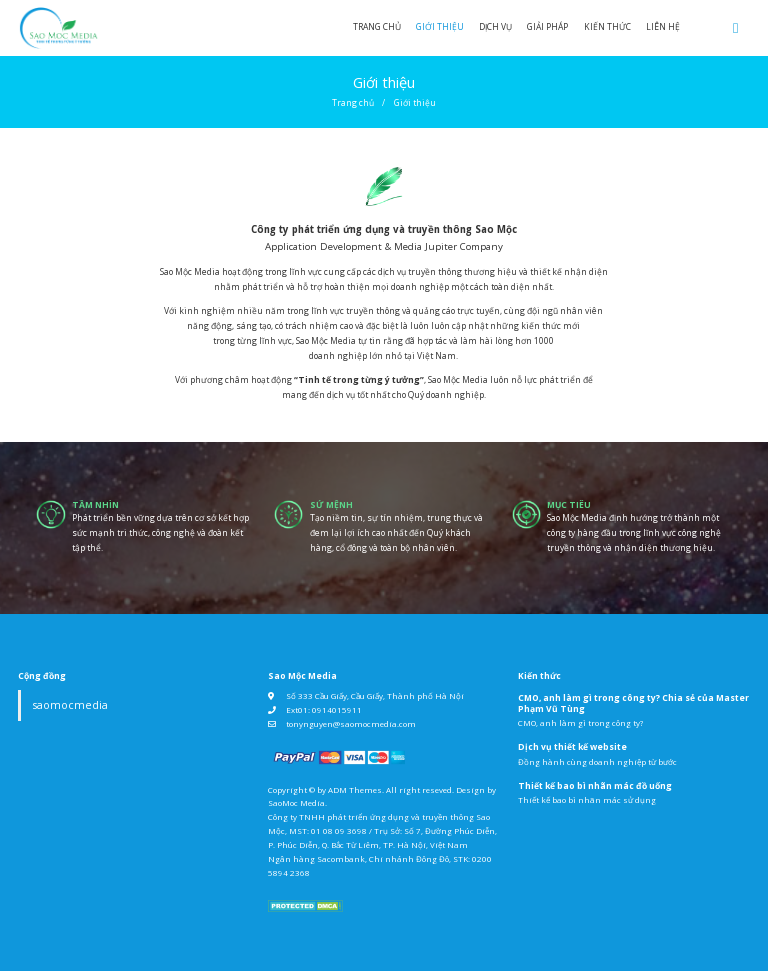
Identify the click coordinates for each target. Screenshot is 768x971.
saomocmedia (70, 705)
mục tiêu (569, 505)
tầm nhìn (95, 505)
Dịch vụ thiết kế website (572, 747)
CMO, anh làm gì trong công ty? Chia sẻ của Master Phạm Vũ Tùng (633, 703)
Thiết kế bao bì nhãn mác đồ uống (595, 786)
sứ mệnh (331, 505)
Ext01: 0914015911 (324, 710)
